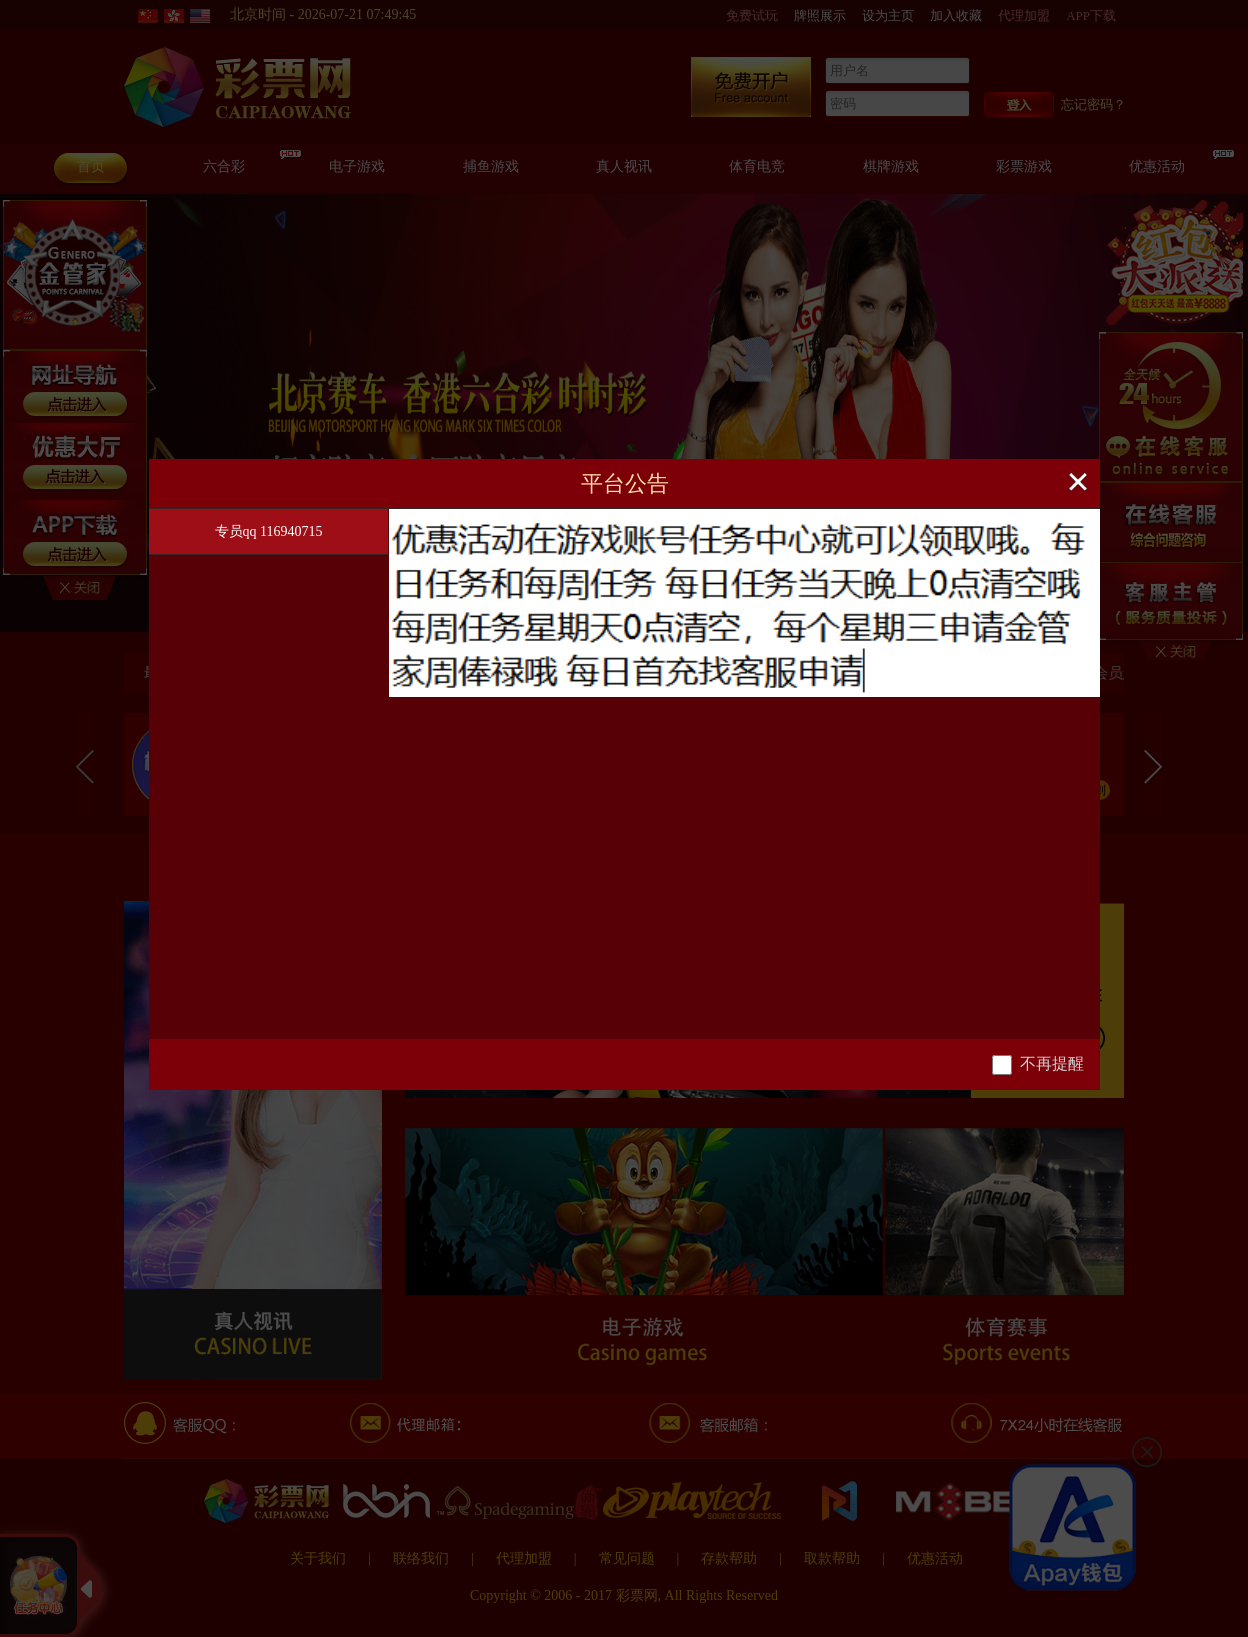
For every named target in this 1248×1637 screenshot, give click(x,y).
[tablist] (269, 774)
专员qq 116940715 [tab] (269, 531)
